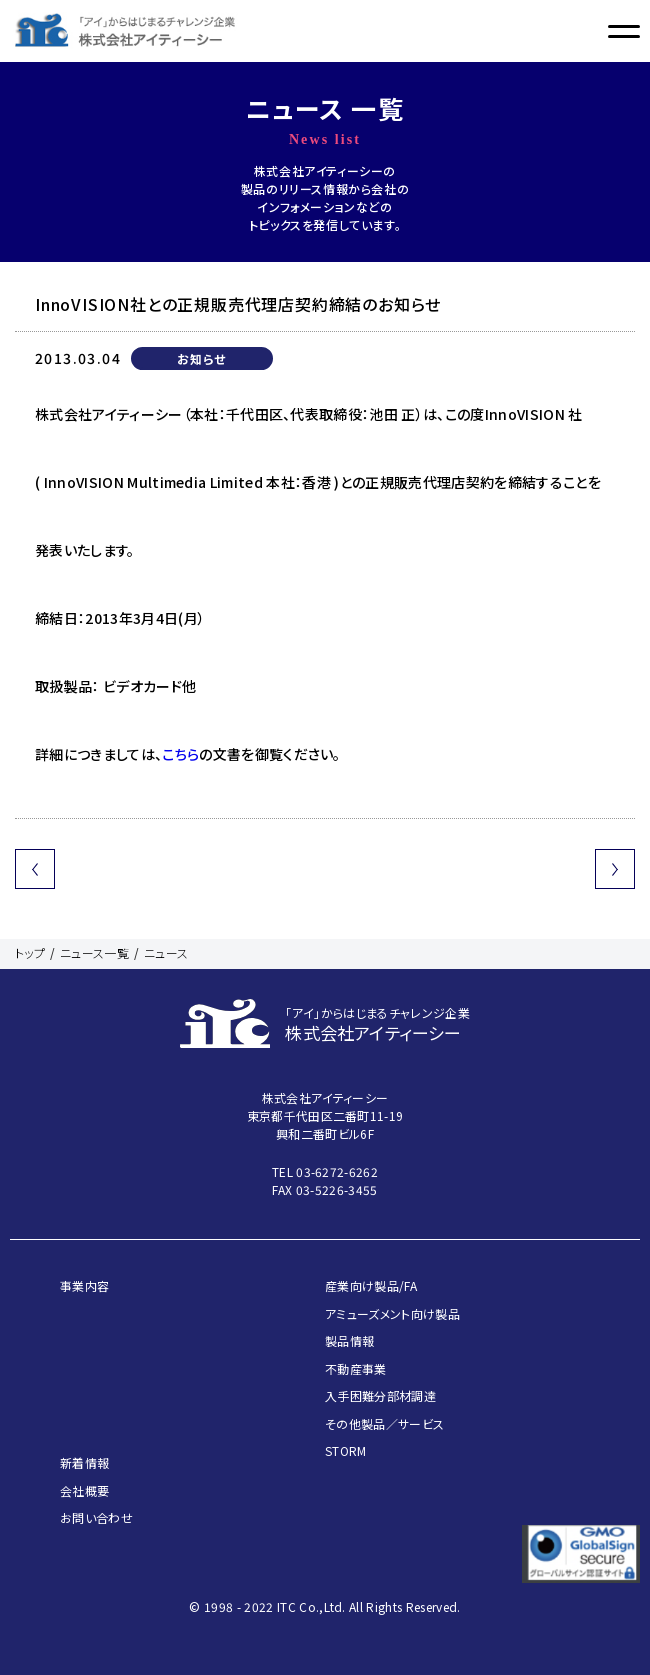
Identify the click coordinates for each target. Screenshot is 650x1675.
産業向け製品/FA (371, 1285)
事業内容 (84, 1285)
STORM (346, 1450)
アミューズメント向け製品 (392, 1313)
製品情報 (349, 1340)
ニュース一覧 (94, 952)
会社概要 (84, 1490)
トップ (30, 952)
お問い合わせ (96, 1517)
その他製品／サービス (384, 1423)
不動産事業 (356, 1368)
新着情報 (84, 1462)
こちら (180, 754)
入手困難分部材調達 (380, 1395)
